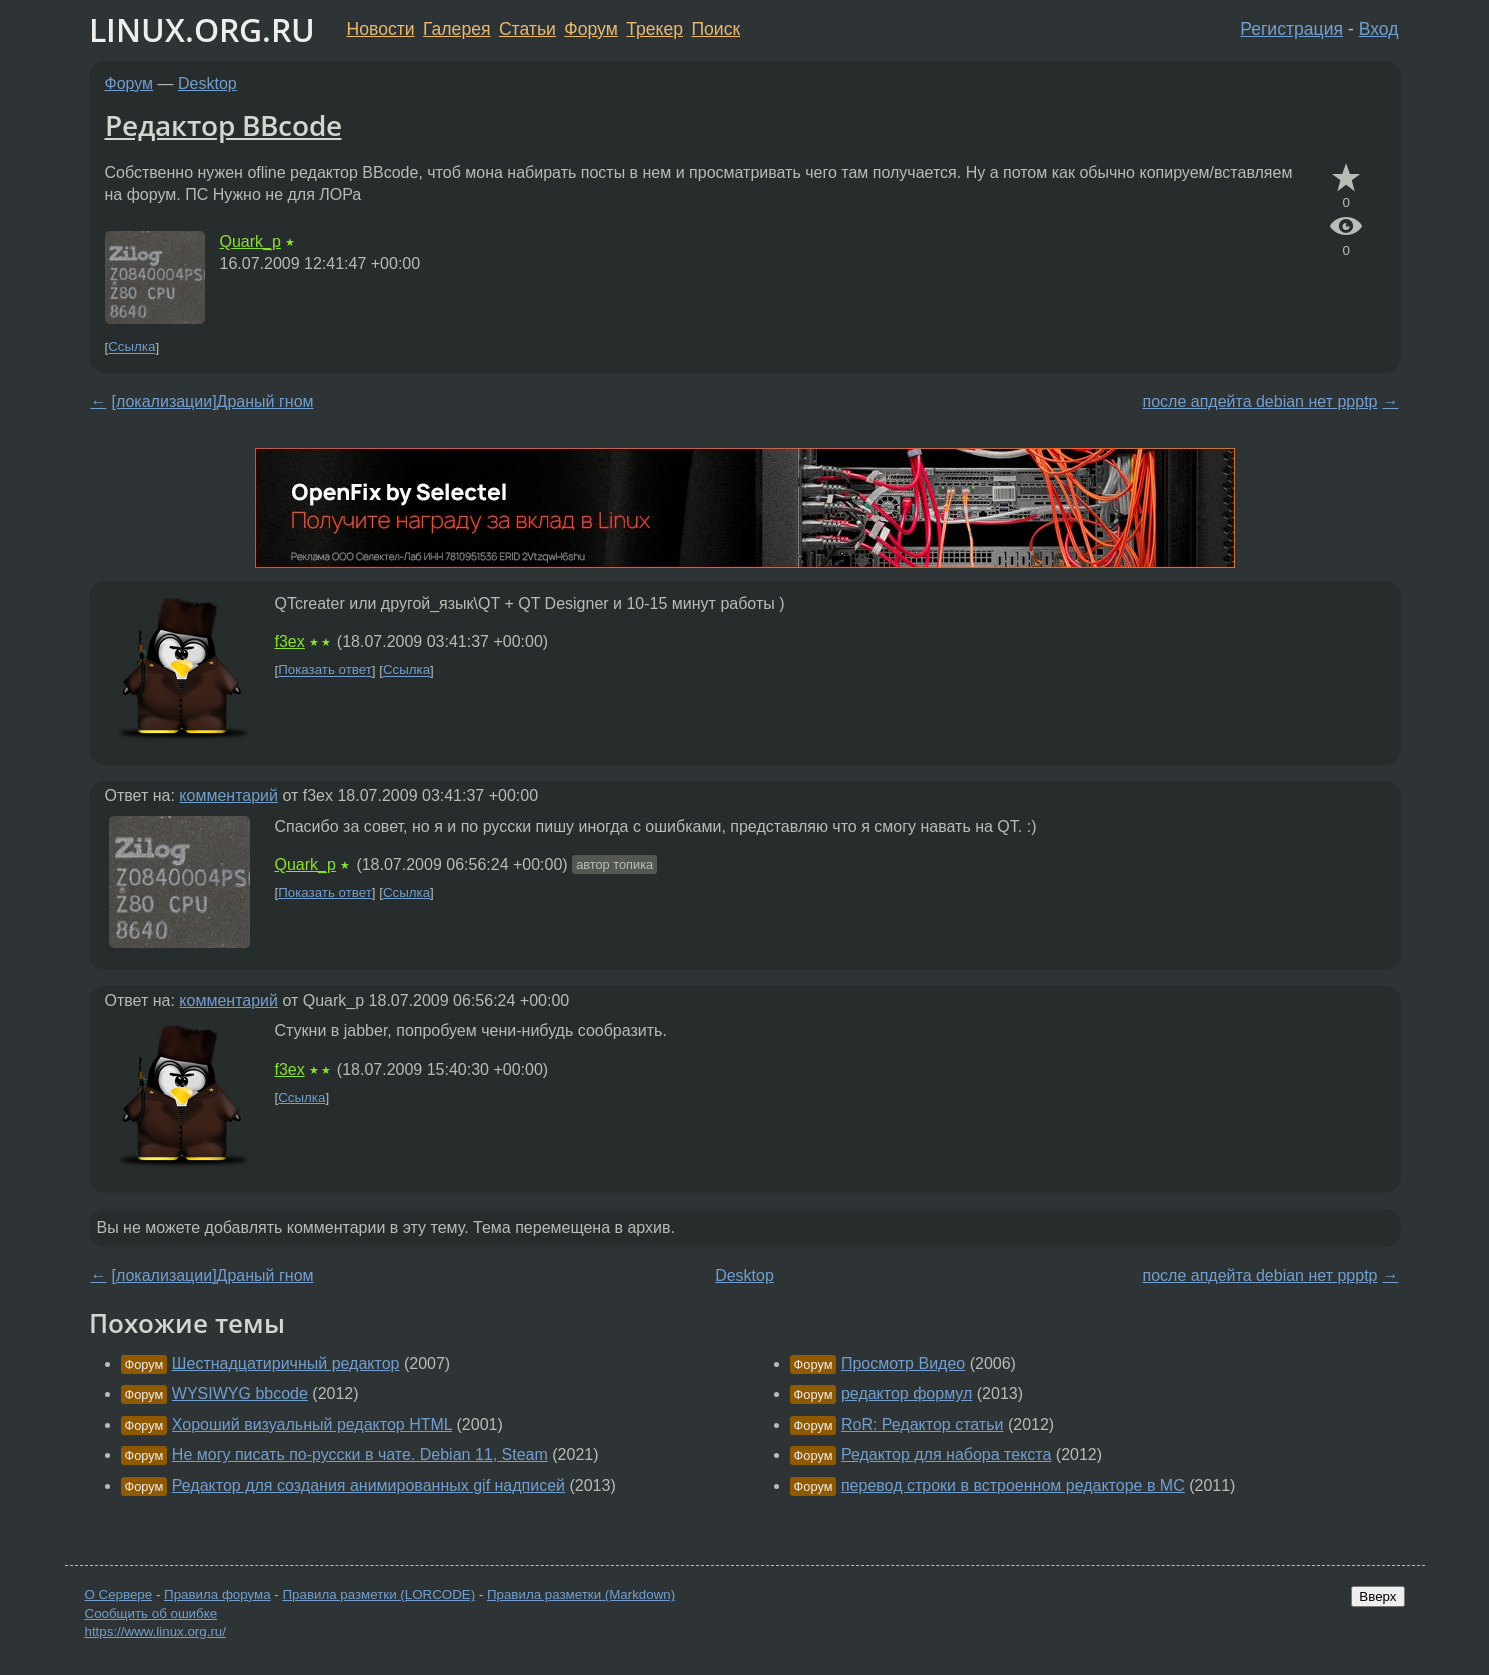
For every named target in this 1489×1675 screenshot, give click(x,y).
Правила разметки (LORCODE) (378, 1594)
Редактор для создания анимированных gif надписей (368, 1485)
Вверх (1377, 1596)
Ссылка (131, 347)
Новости (381, 29)
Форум (590, 29)
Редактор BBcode (223, 125)
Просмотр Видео (903, 1363)
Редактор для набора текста (946, 1454)
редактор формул (906, 1393)
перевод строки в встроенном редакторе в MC (1013, 1485)
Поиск (715, 29)
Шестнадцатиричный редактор (286, 1363)
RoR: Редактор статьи (922, 1424)
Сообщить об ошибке (151, 1613)
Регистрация (1291, 29)
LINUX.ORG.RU (202, 29)
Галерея (456, 29)
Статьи (527, 29)
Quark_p (250, 241)
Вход (1379, 29)
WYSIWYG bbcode (240, 1393)
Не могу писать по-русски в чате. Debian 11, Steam (360, 1454)
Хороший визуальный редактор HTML (312, 1424)
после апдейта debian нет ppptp (1260, 401)
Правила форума (217, 1594)
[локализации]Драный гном (213, 401)
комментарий (228, 795)
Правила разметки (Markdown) (581, 1594)
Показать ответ (325, 670)
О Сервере (119, 1594)
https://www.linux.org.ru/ (155, 1631)
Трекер (654, 29)
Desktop (207, 83)
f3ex (290, 641)
